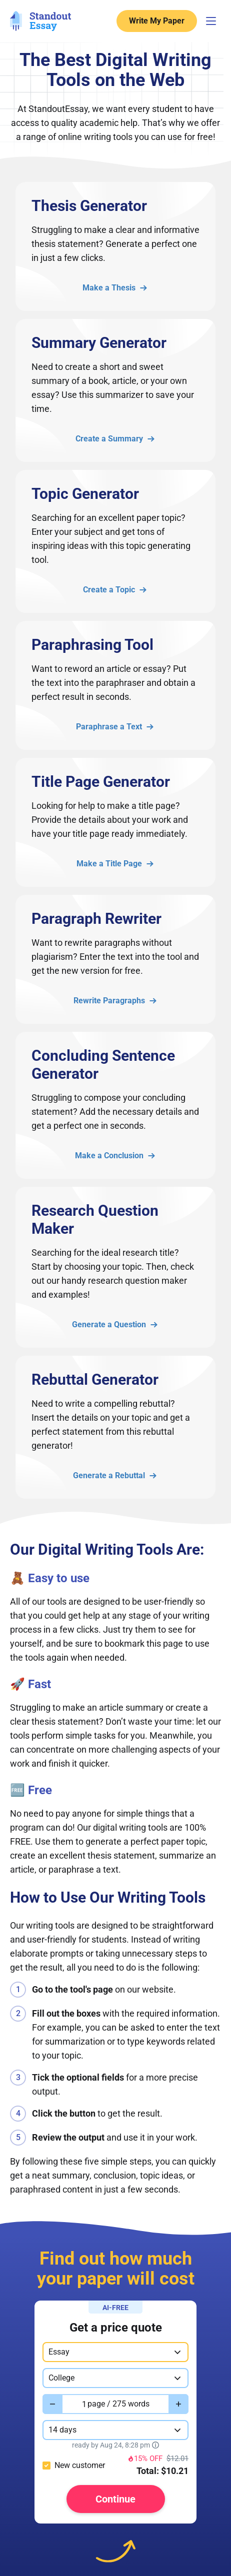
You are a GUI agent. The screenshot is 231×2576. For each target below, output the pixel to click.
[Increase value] (178, 2404)
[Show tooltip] (155, 2445)
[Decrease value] (52, 2404)
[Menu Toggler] (211, 21)
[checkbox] (46, 2466)
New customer (79, 2465)
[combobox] (115, 2352)
